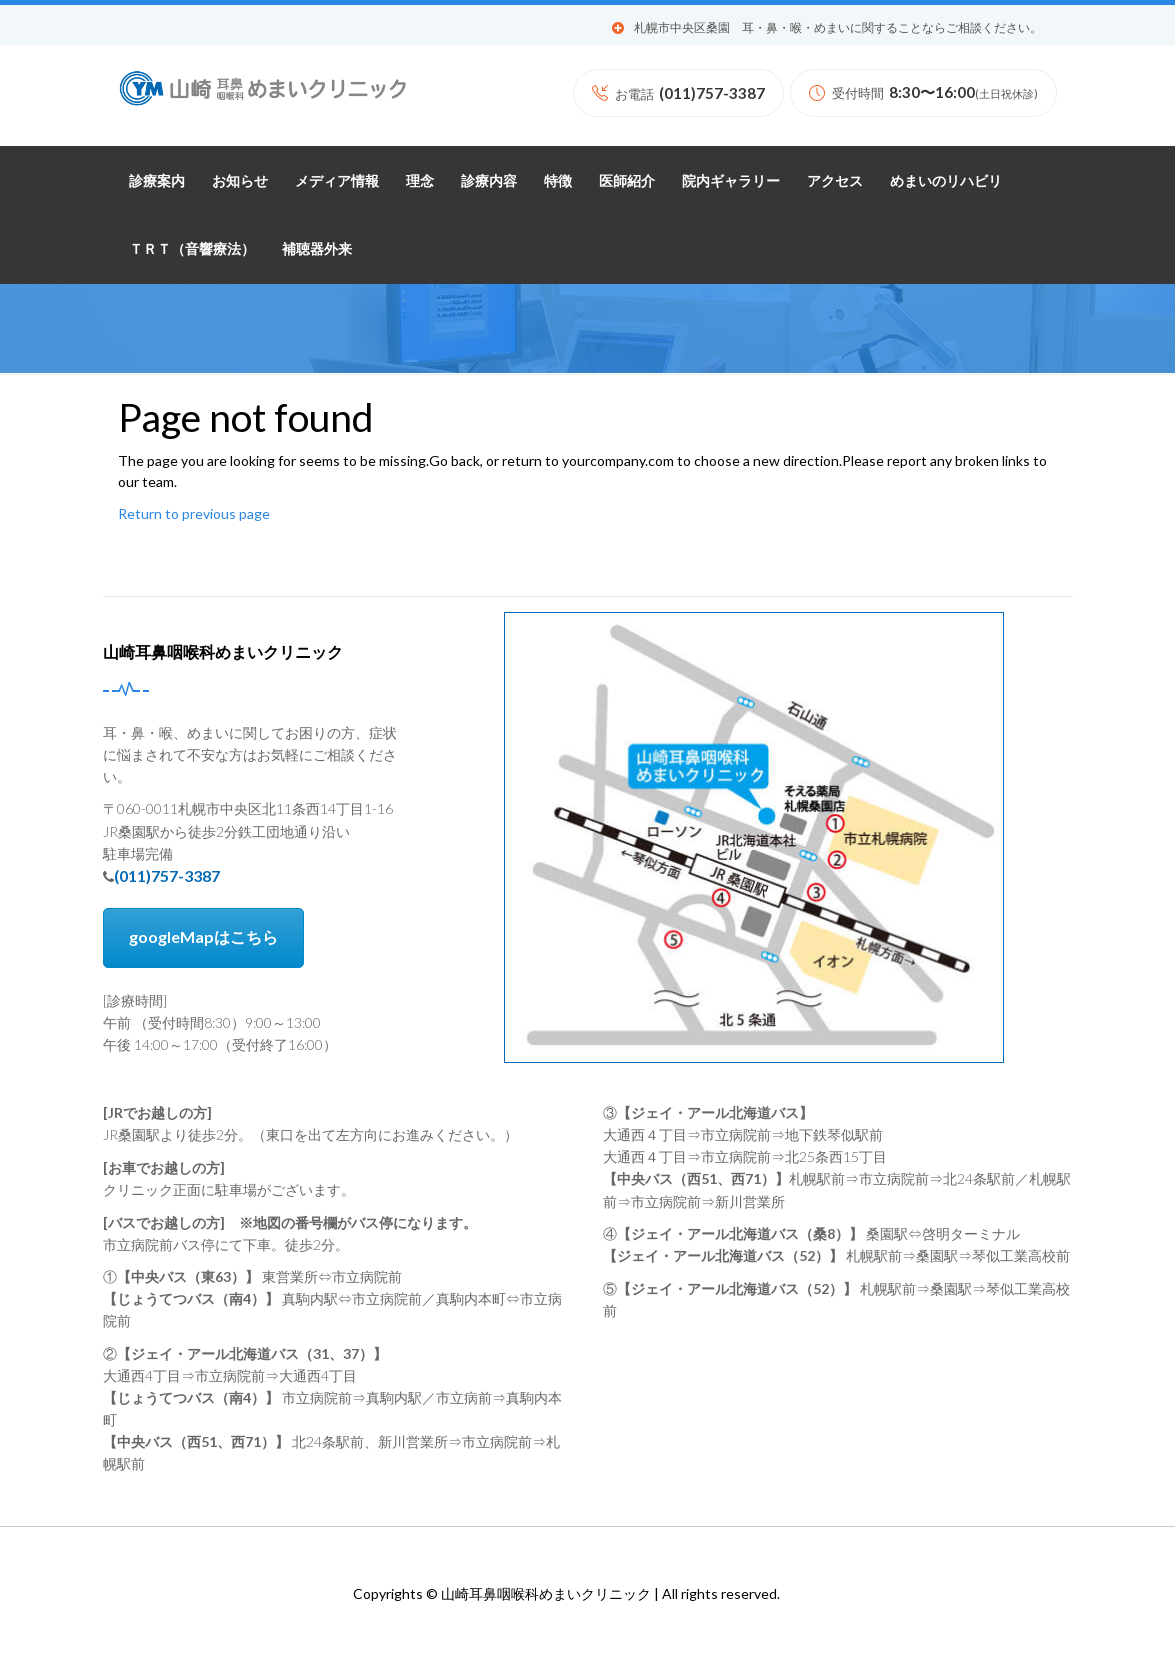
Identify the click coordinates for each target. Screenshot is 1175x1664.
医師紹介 (627, 181)
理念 (420, 181)
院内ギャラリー (731, 181)
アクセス (835, 181)
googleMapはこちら (203, 936)
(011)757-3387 (167, 875)
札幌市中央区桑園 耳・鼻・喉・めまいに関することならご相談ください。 (838, 28)
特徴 (558, 181)
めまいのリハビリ (946, 181)
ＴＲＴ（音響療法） (192, 249)
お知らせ (240, 181)
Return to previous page (194, 513)
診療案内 (157, 181)
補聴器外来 (317, 249)
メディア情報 (337, 181)
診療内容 (489, 181)
